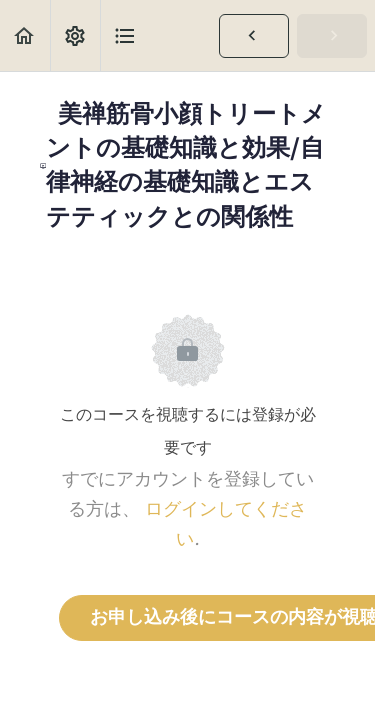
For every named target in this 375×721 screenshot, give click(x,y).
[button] (25, 35)
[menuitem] (75, 35)
